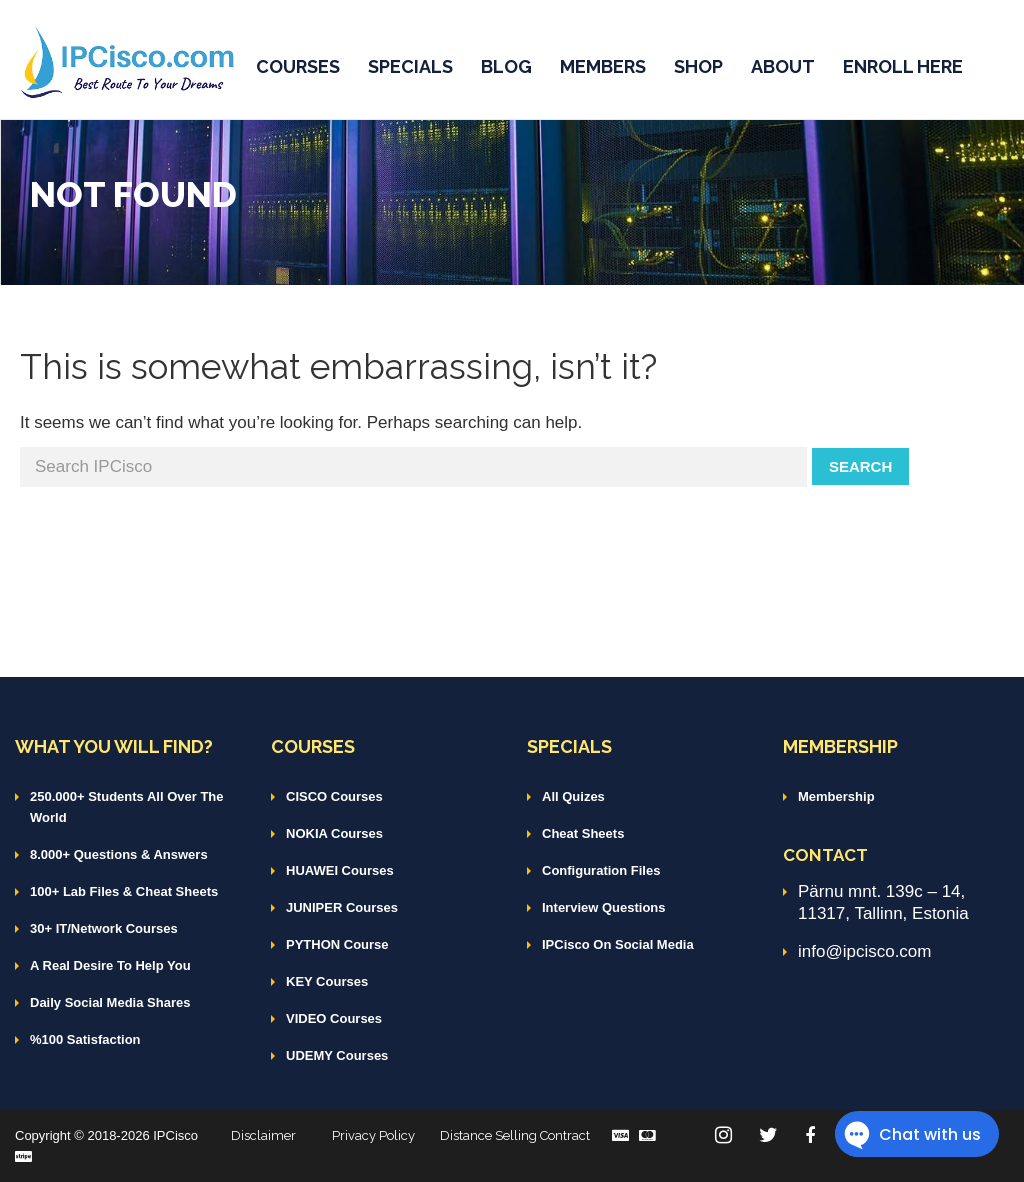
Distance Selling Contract (515, 1135)
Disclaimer (263, 1135)
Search (860, 466)
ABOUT (783, 66)
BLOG (506, 66)
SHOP (698, 66)
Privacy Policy (373, 1135)
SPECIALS (410, 66)
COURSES (298, 66)
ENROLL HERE (903, 66)
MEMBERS (603, 66)
